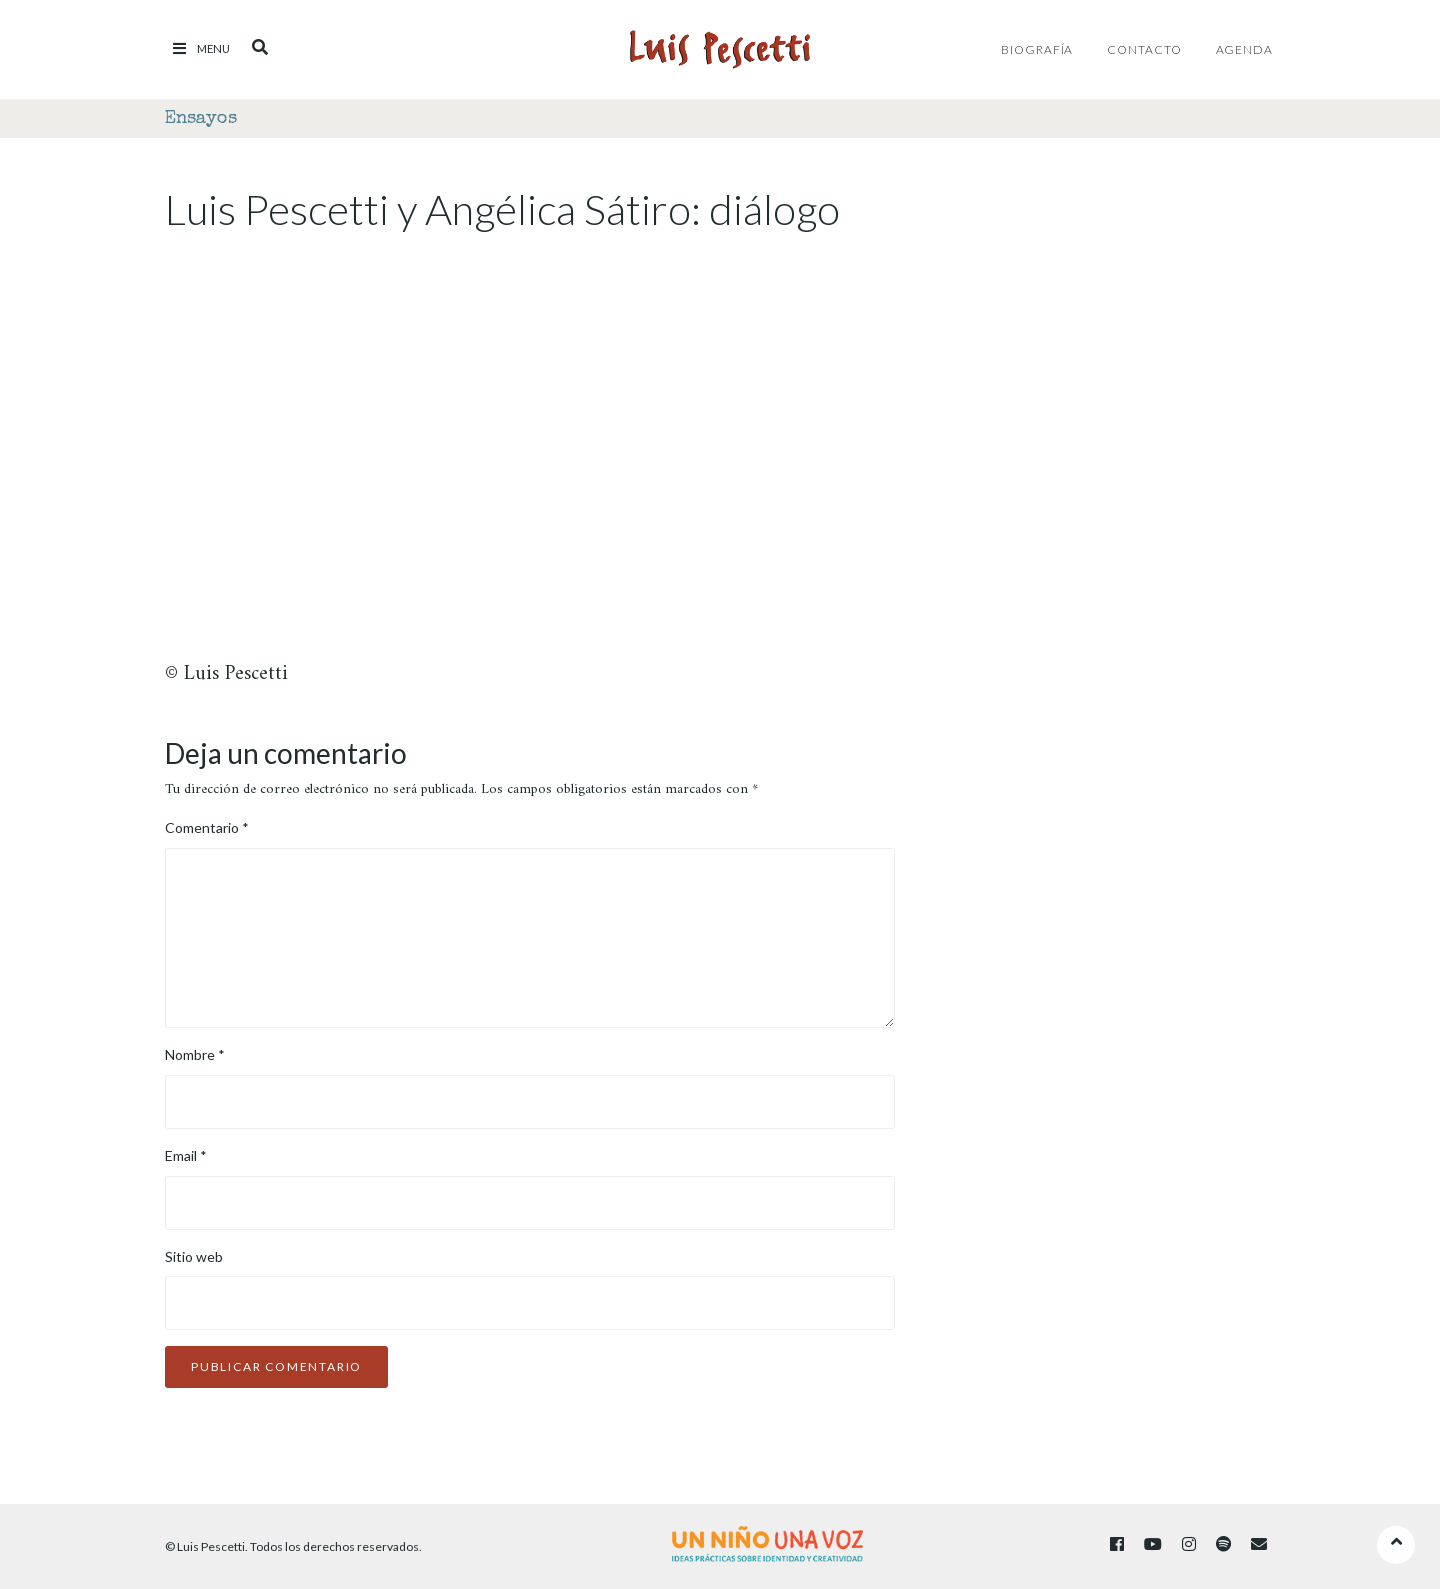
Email (186, 1155)
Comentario (207, 827)
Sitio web (194, 1256)
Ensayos (201, 119)
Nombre (195, 1054)
